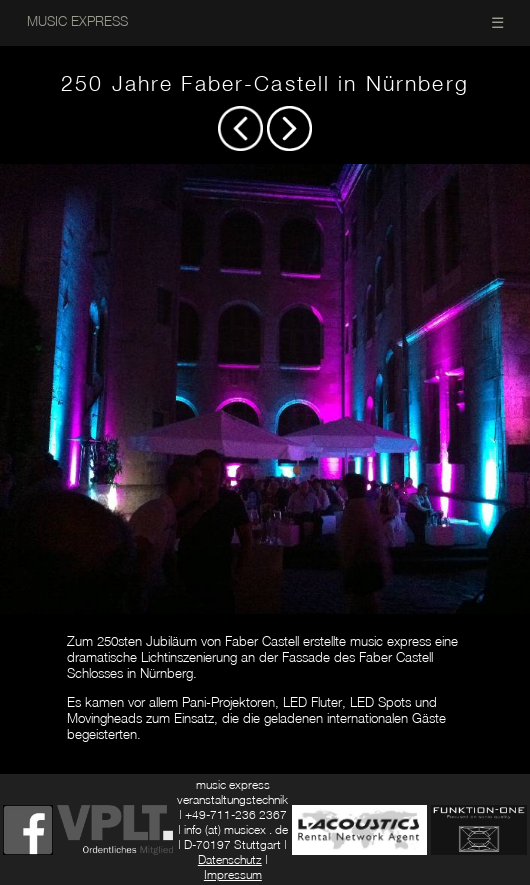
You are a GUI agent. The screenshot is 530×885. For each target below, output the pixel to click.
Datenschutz (230, 859)
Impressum (233, 874)
